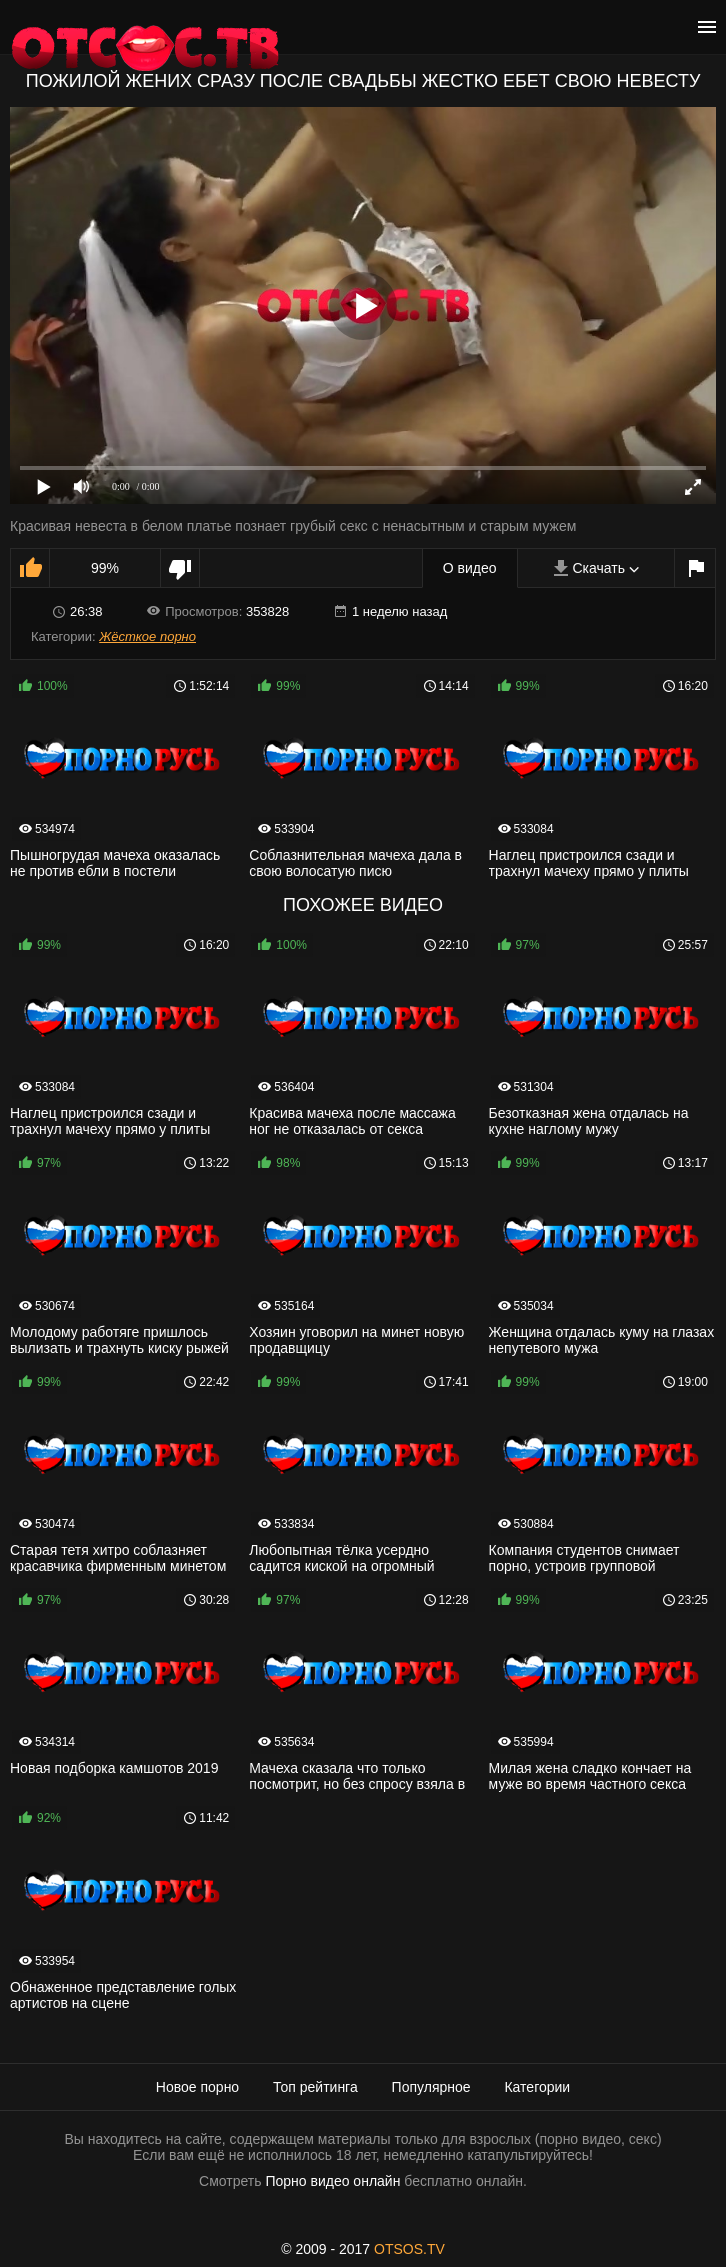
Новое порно (197, 2087)
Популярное (431, 2087)
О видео (470, 568)
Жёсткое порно (147, 636)
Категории (537, 2087)
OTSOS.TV (409, 2249)
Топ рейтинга (315, 2087)
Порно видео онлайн (332, 2181)
